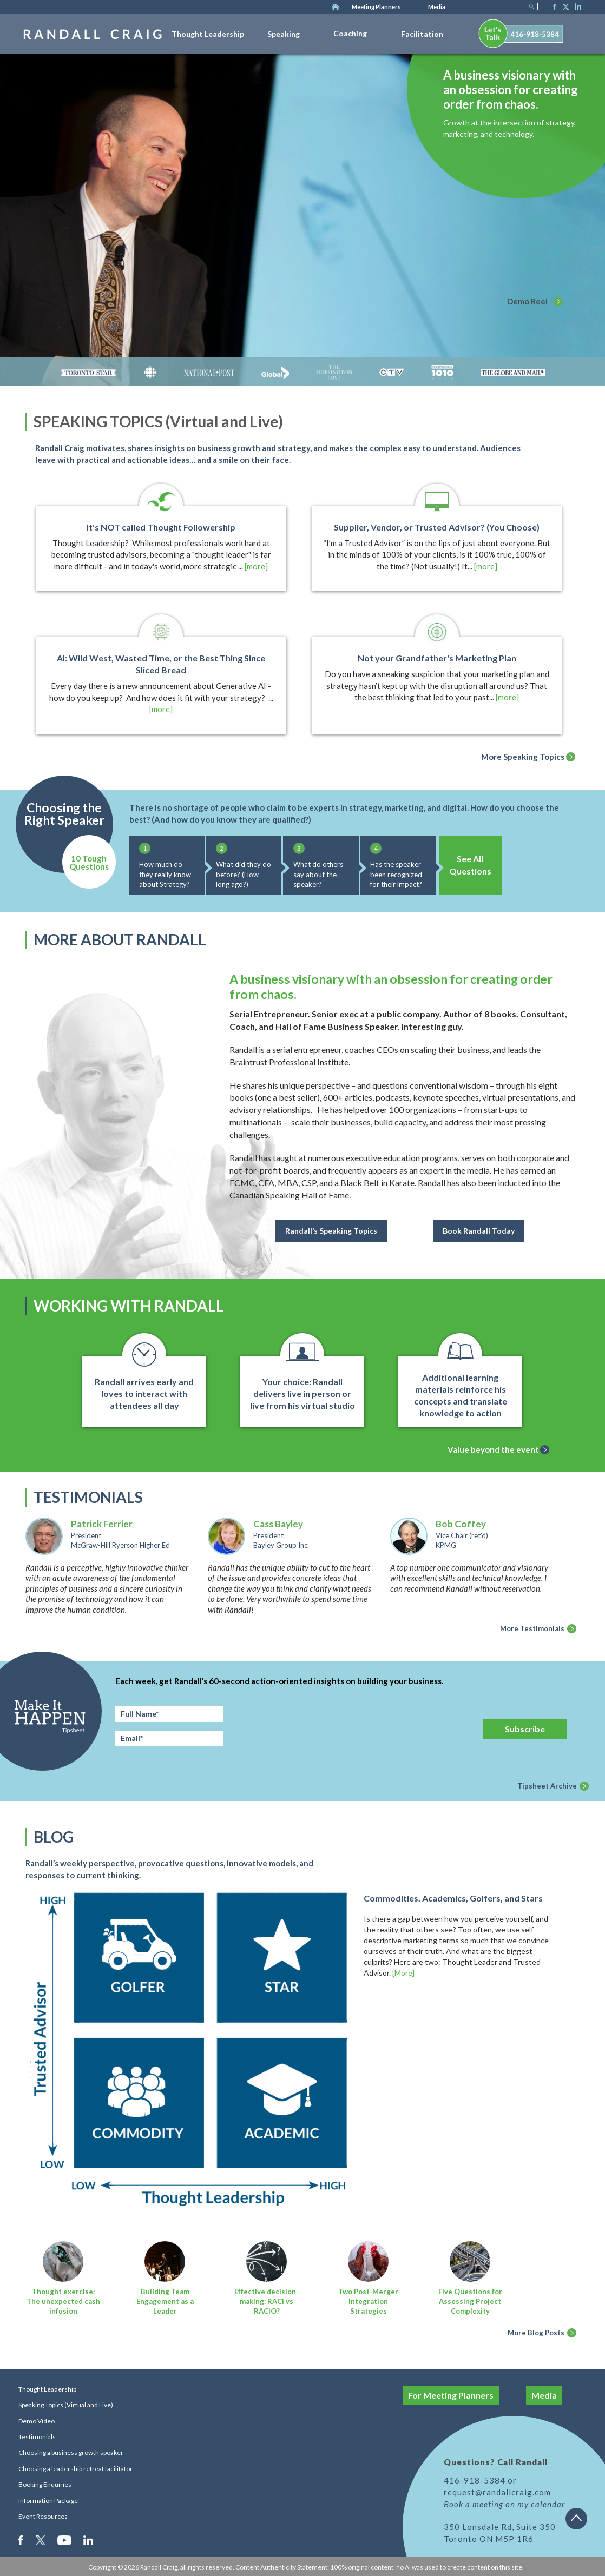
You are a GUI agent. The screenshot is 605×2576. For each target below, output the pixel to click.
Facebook (551, 7)
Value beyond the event (493, 1449)
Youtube (65, 2539)
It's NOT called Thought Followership (161, 527)
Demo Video (36, 2421)
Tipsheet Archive (547, 1786)
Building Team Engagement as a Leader (165, 2301)
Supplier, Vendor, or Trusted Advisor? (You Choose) (437, 527)
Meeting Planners (376, 6)
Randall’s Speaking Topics (331, 1230)
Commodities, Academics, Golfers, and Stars (453, 1898)
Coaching (350, 33)
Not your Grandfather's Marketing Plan (437, 658)
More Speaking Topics (522, 756)
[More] (403, 1972)
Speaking (283, 33)
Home (335, 7)
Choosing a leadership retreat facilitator (75, 2469)
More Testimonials (532, 1628)
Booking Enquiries (44, 2484)
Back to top (580, 2522)
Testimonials (37, 2437)
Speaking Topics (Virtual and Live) (65, 2405)
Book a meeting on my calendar (504, 2504)
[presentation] (359, 1727)
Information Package (48, 2500)
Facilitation (422, 33)
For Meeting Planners (451, 2395)
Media (436, 6)
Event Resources (43, 2516)
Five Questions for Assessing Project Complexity (470, 2301)
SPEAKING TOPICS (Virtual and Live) (158, 421)
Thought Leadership (208, 33)
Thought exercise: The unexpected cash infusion (63, 2301)
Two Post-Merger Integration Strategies (368, 2301)
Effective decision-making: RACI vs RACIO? (266, 2301)
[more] (256, 566)
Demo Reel (527, 301)
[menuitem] (207, 31)
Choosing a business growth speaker (70, 2452)
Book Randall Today (479, 1230)
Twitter (563, 7)
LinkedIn (576, 7)
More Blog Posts (536, 2332)
